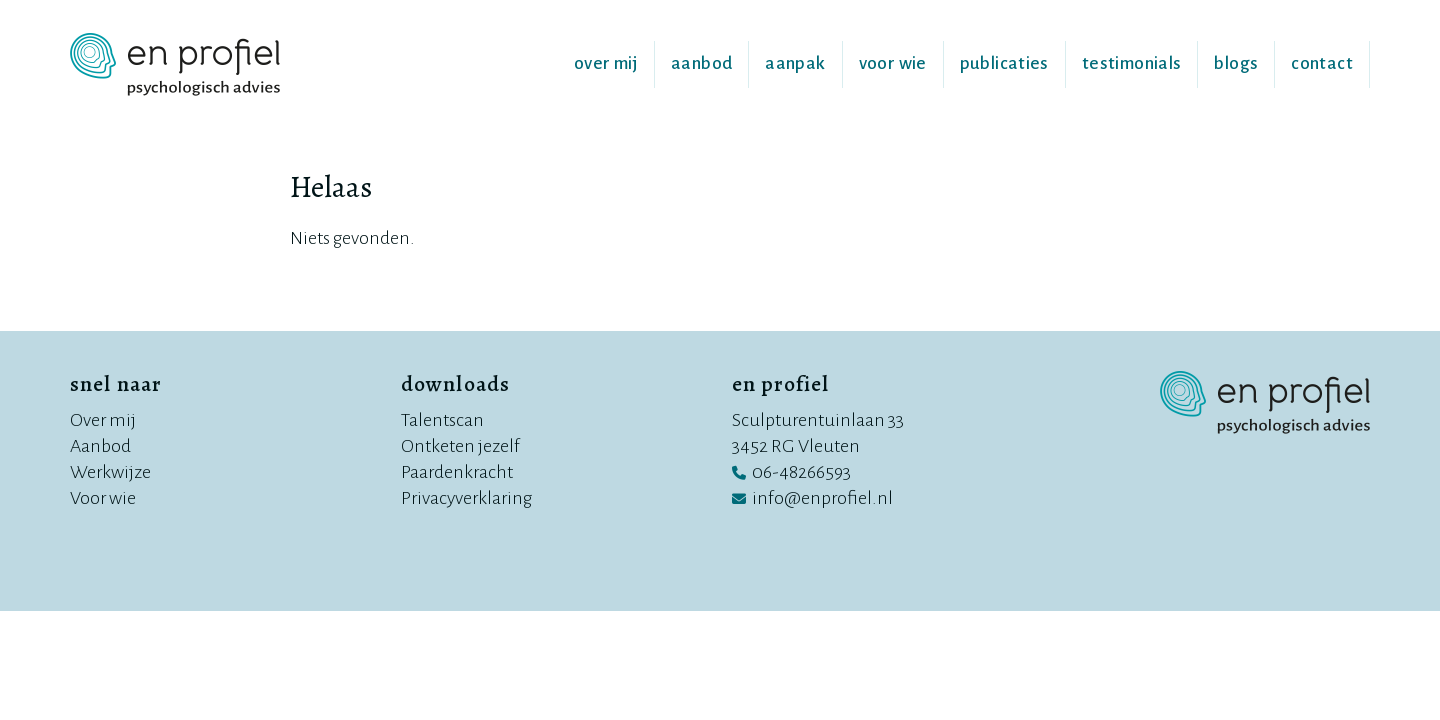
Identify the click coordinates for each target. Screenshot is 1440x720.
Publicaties (1004, 63)
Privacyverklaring (466, 498)
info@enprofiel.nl (822, 498)
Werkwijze (110, 472)
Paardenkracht (457, 472)
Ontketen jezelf (460, 446)
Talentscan (442, 420)
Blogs (1236, 63)
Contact (1322, 63)
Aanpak (795, 63)
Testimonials (1132, 63)
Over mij (606, 63)
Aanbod (701, 63)
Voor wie (893, 63)
